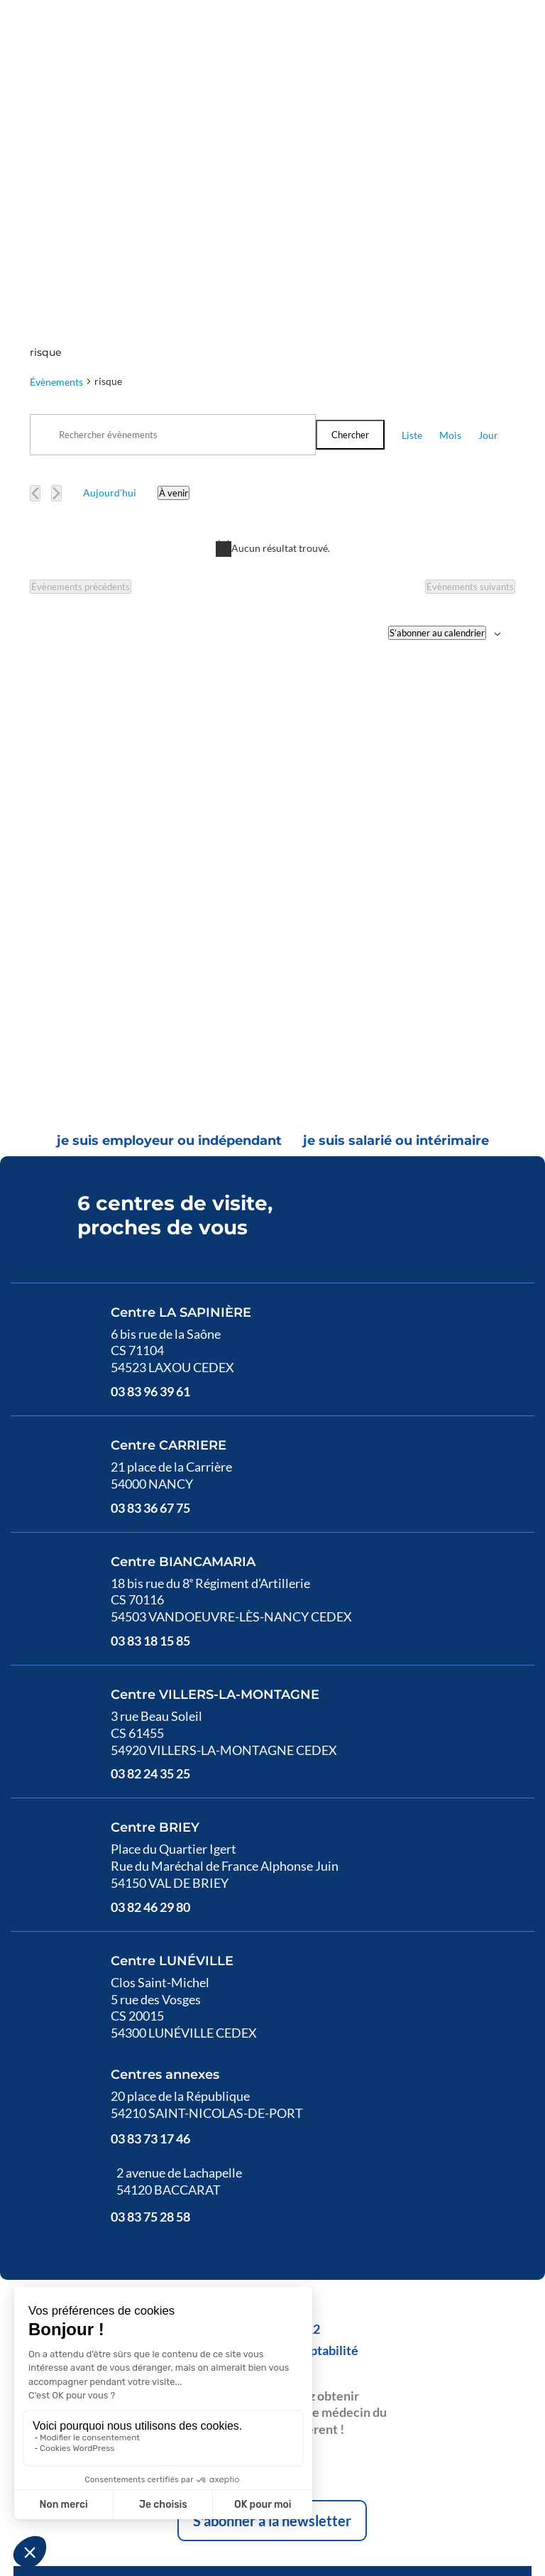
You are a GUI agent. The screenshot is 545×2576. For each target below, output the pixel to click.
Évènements (56, 200)
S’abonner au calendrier (437, 451)
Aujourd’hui (109, 311)
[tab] (169, 959)
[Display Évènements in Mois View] (450, 253)
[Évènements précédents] (35, 311)
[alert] (272, 366)
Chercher (350, 253)
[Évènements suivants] (56, 311)
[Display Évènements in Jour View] (488, 253)
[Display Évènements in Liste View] (412, 253)
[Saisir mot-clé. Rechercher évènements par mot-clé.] (173, 252)
